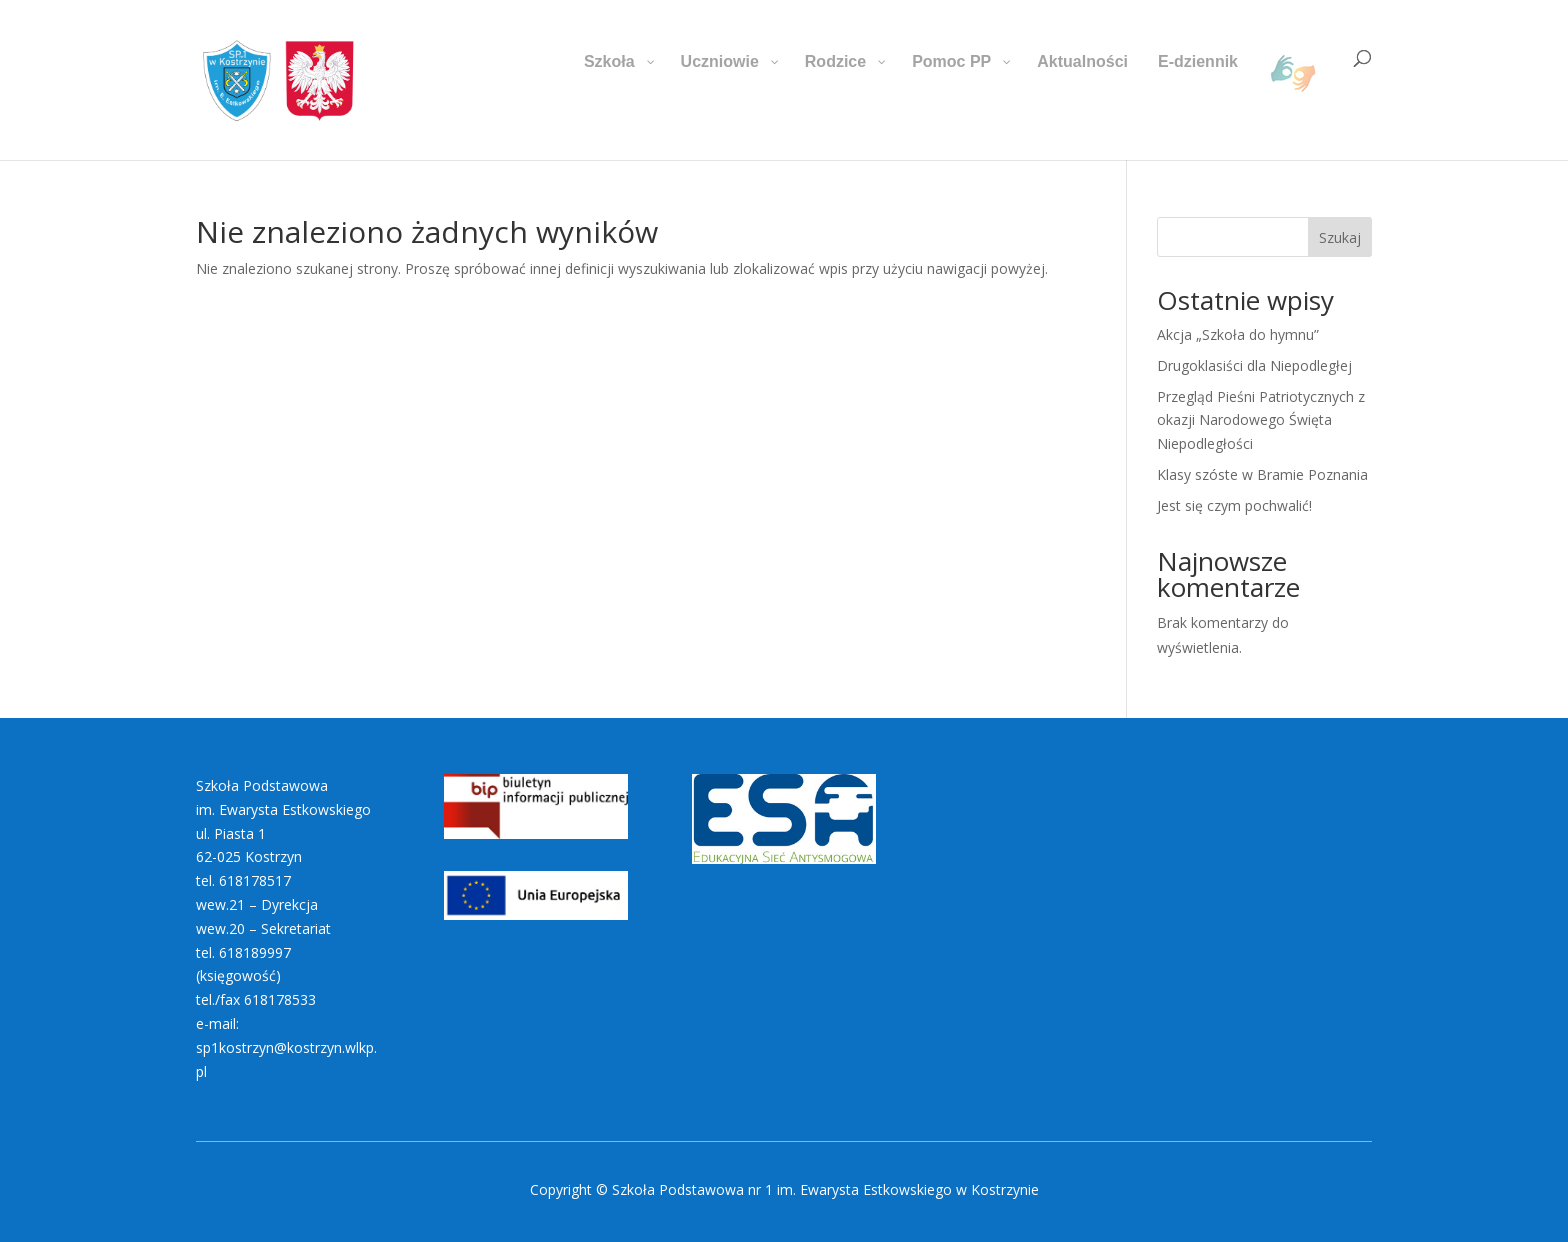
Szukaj (1340, 237)
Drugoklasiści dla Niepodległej (1254, 365)
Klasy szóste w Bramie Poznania (1262, 474)
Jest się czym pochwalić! (1234, 505)
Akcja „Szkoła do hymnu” (1238, 334)
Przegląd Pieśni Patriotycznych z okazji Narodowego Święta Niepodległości (1261, 420)
